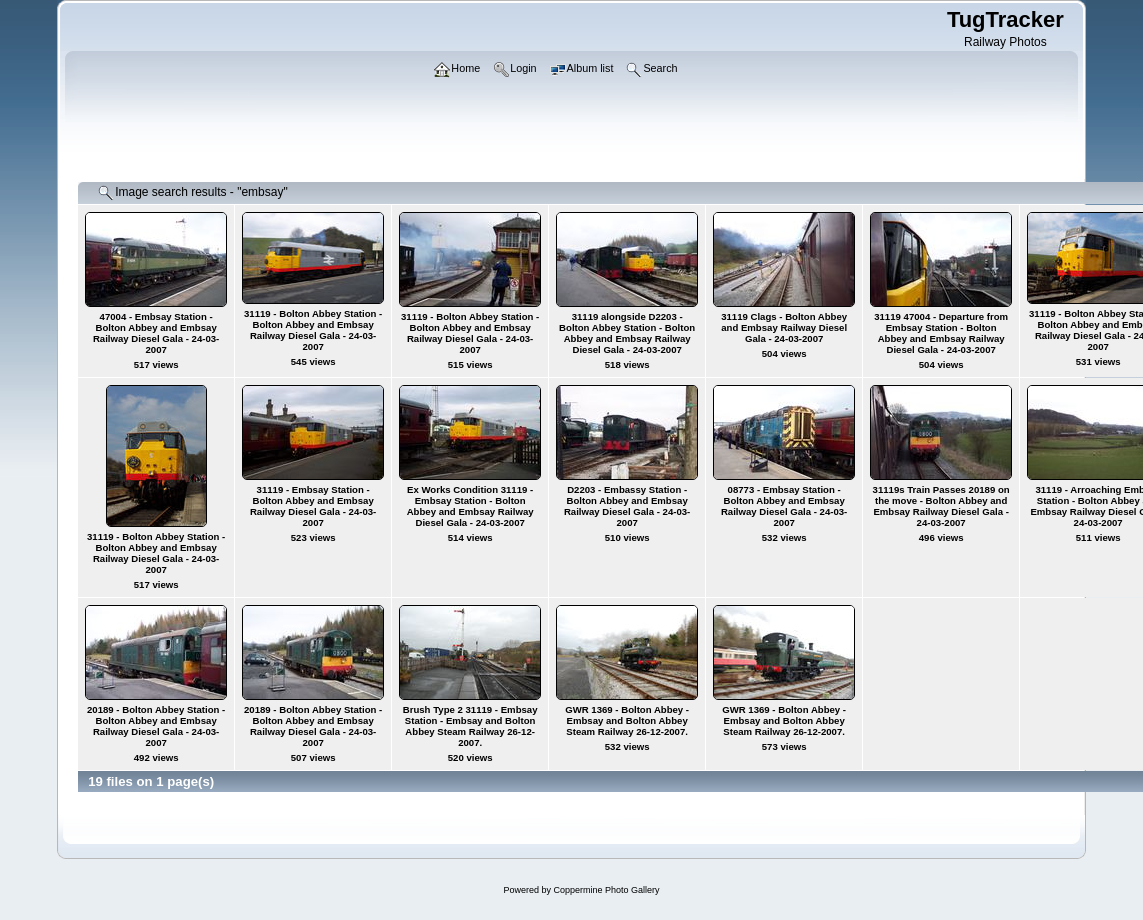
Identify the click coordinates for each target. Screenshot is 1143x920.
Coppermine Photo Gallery (606, 890)
